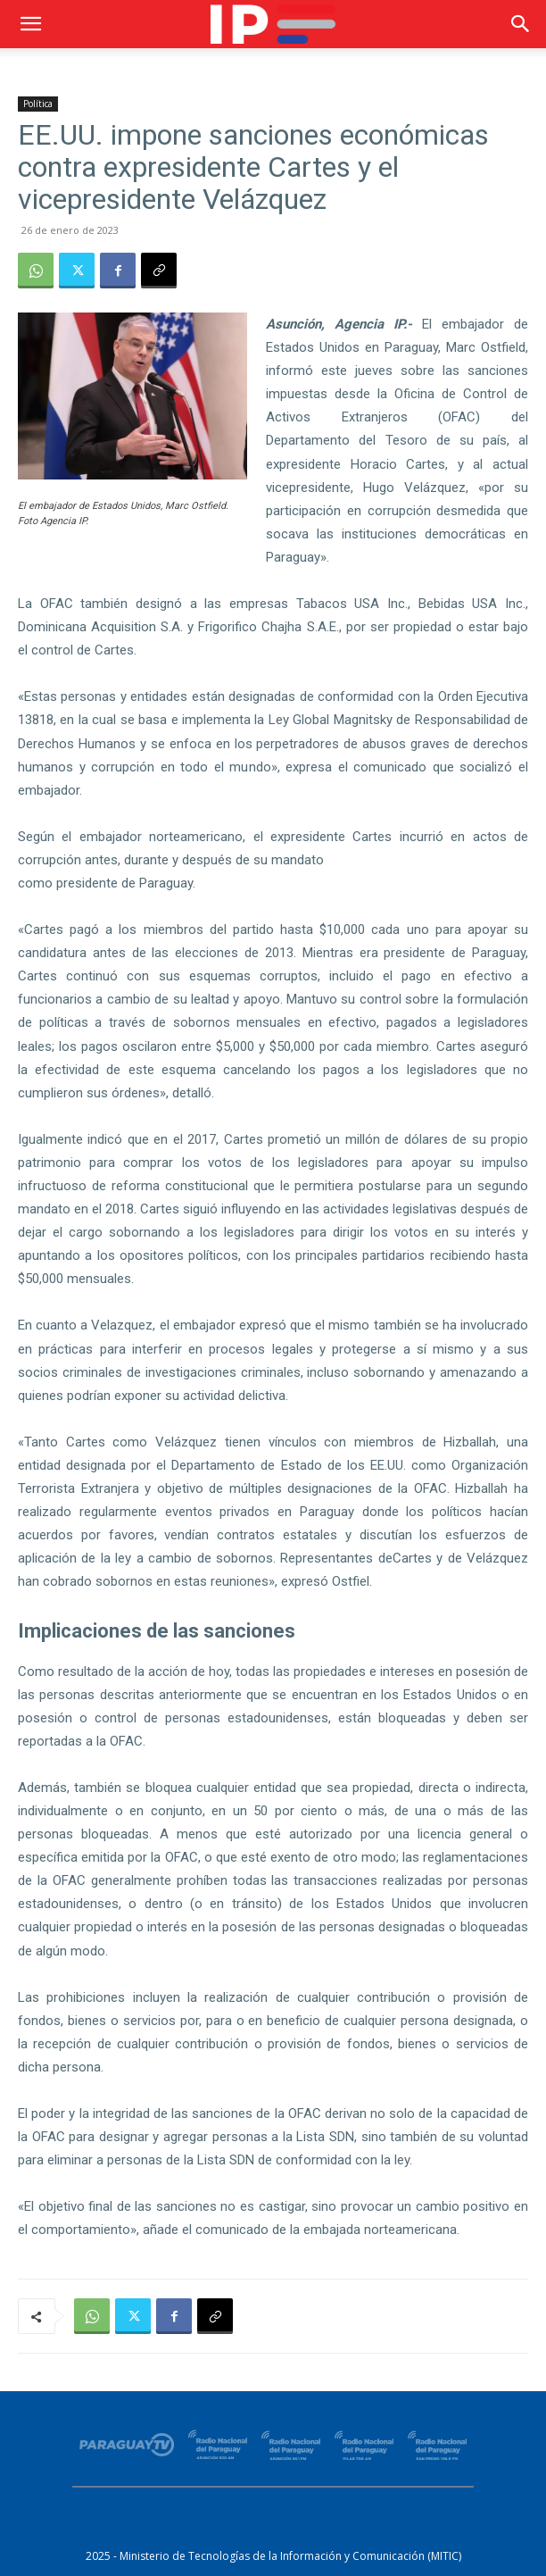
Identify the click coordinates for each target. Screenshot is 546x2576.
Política (38, 103)
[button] (30, 24)
